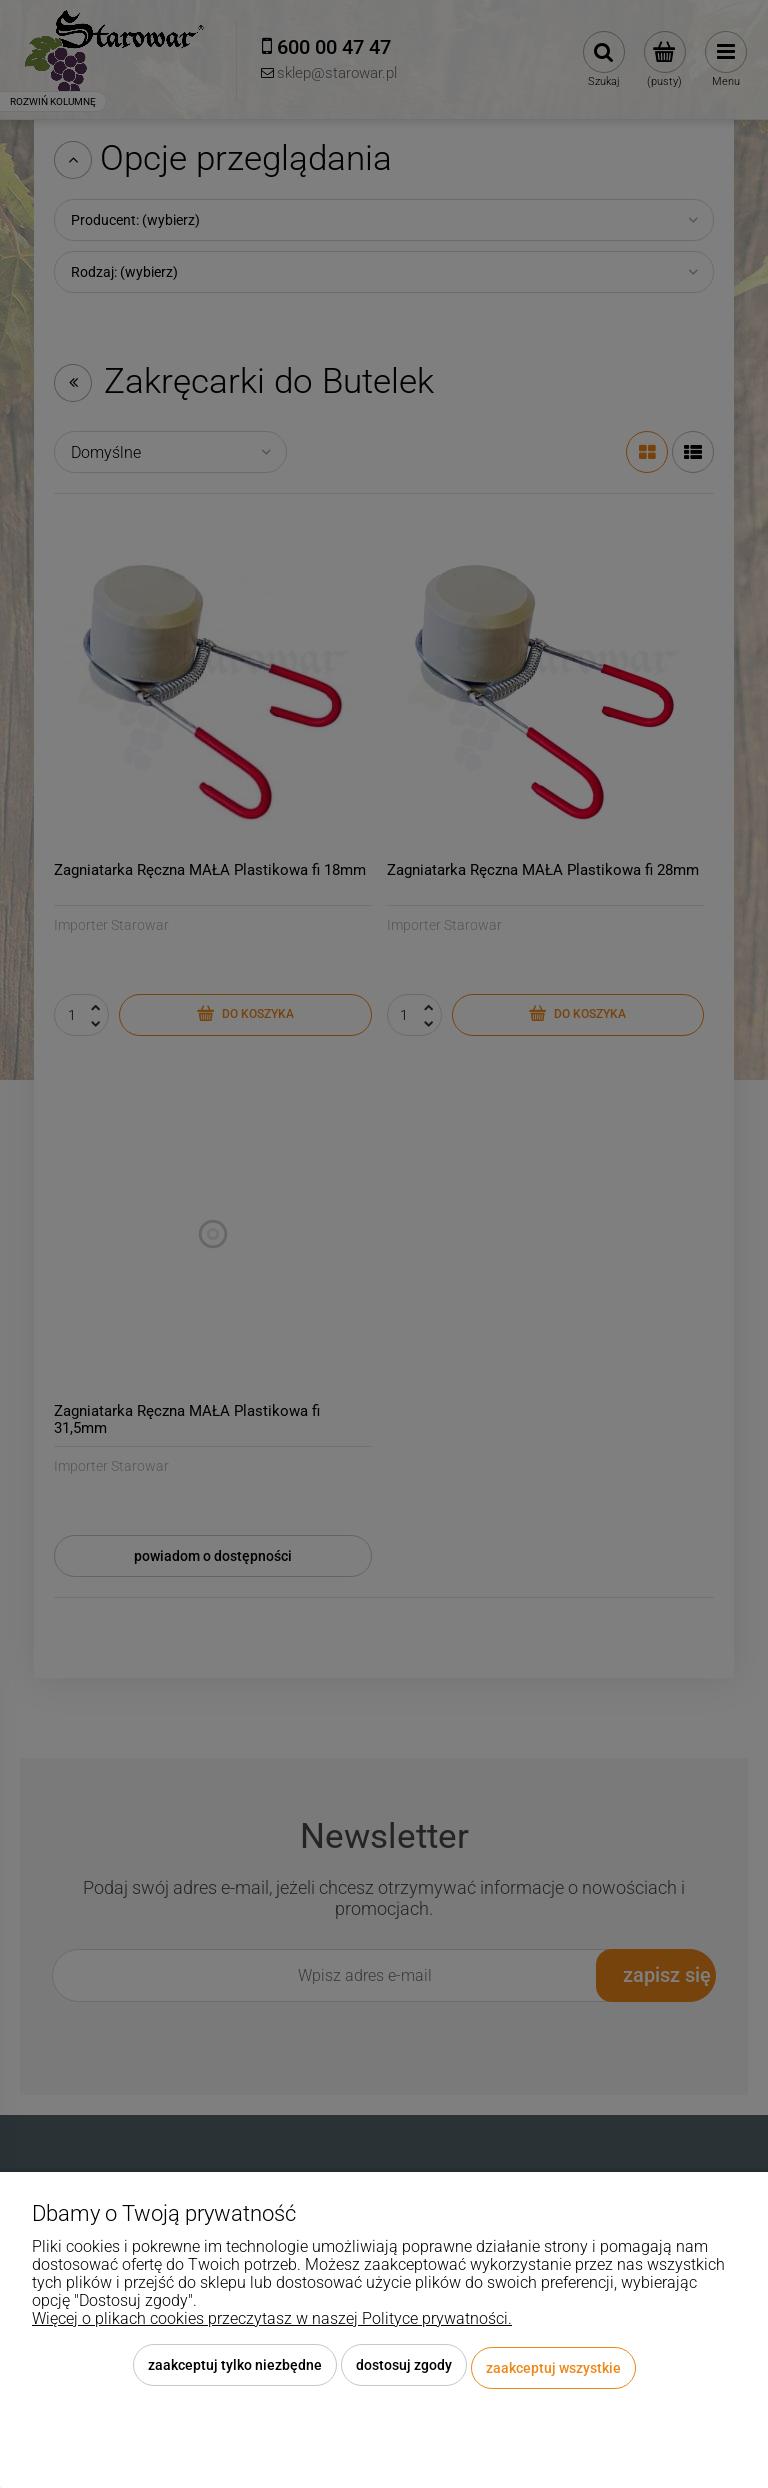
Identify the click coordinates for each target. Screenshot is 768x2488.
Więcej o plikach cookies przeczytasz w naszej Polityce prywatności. (272, 2324)
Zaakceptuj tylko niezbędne (235, 2371)
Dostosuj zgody (404, 2371)
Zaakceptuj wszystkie (553, 2371)
